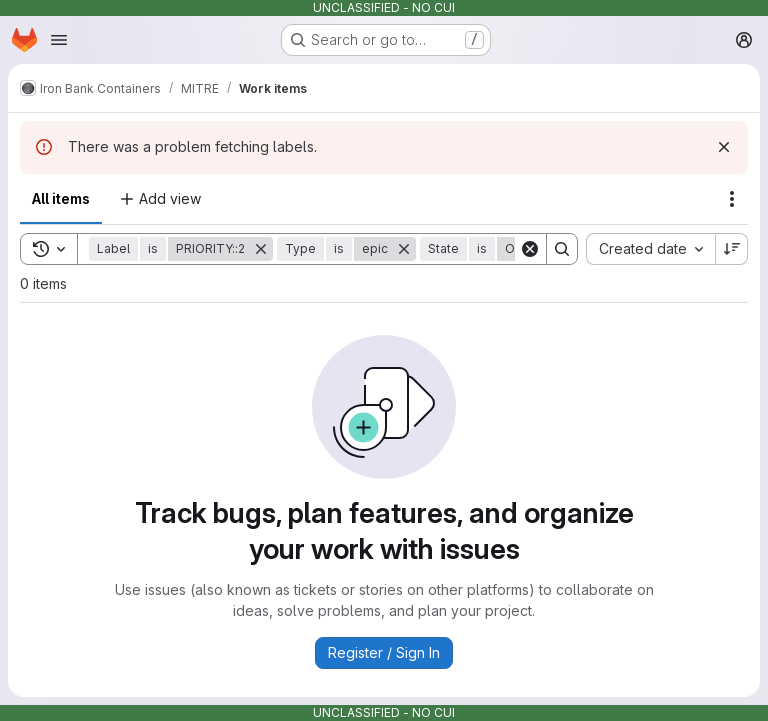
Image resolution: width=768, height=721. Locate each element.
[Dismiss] (724, 147)
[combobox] (650, 249)
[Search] (562, 249)
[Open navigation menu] (59, 40)
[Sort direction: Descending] (732, 249)
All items (61, 198)
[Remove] (261, 249)
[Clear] (530, 249)
